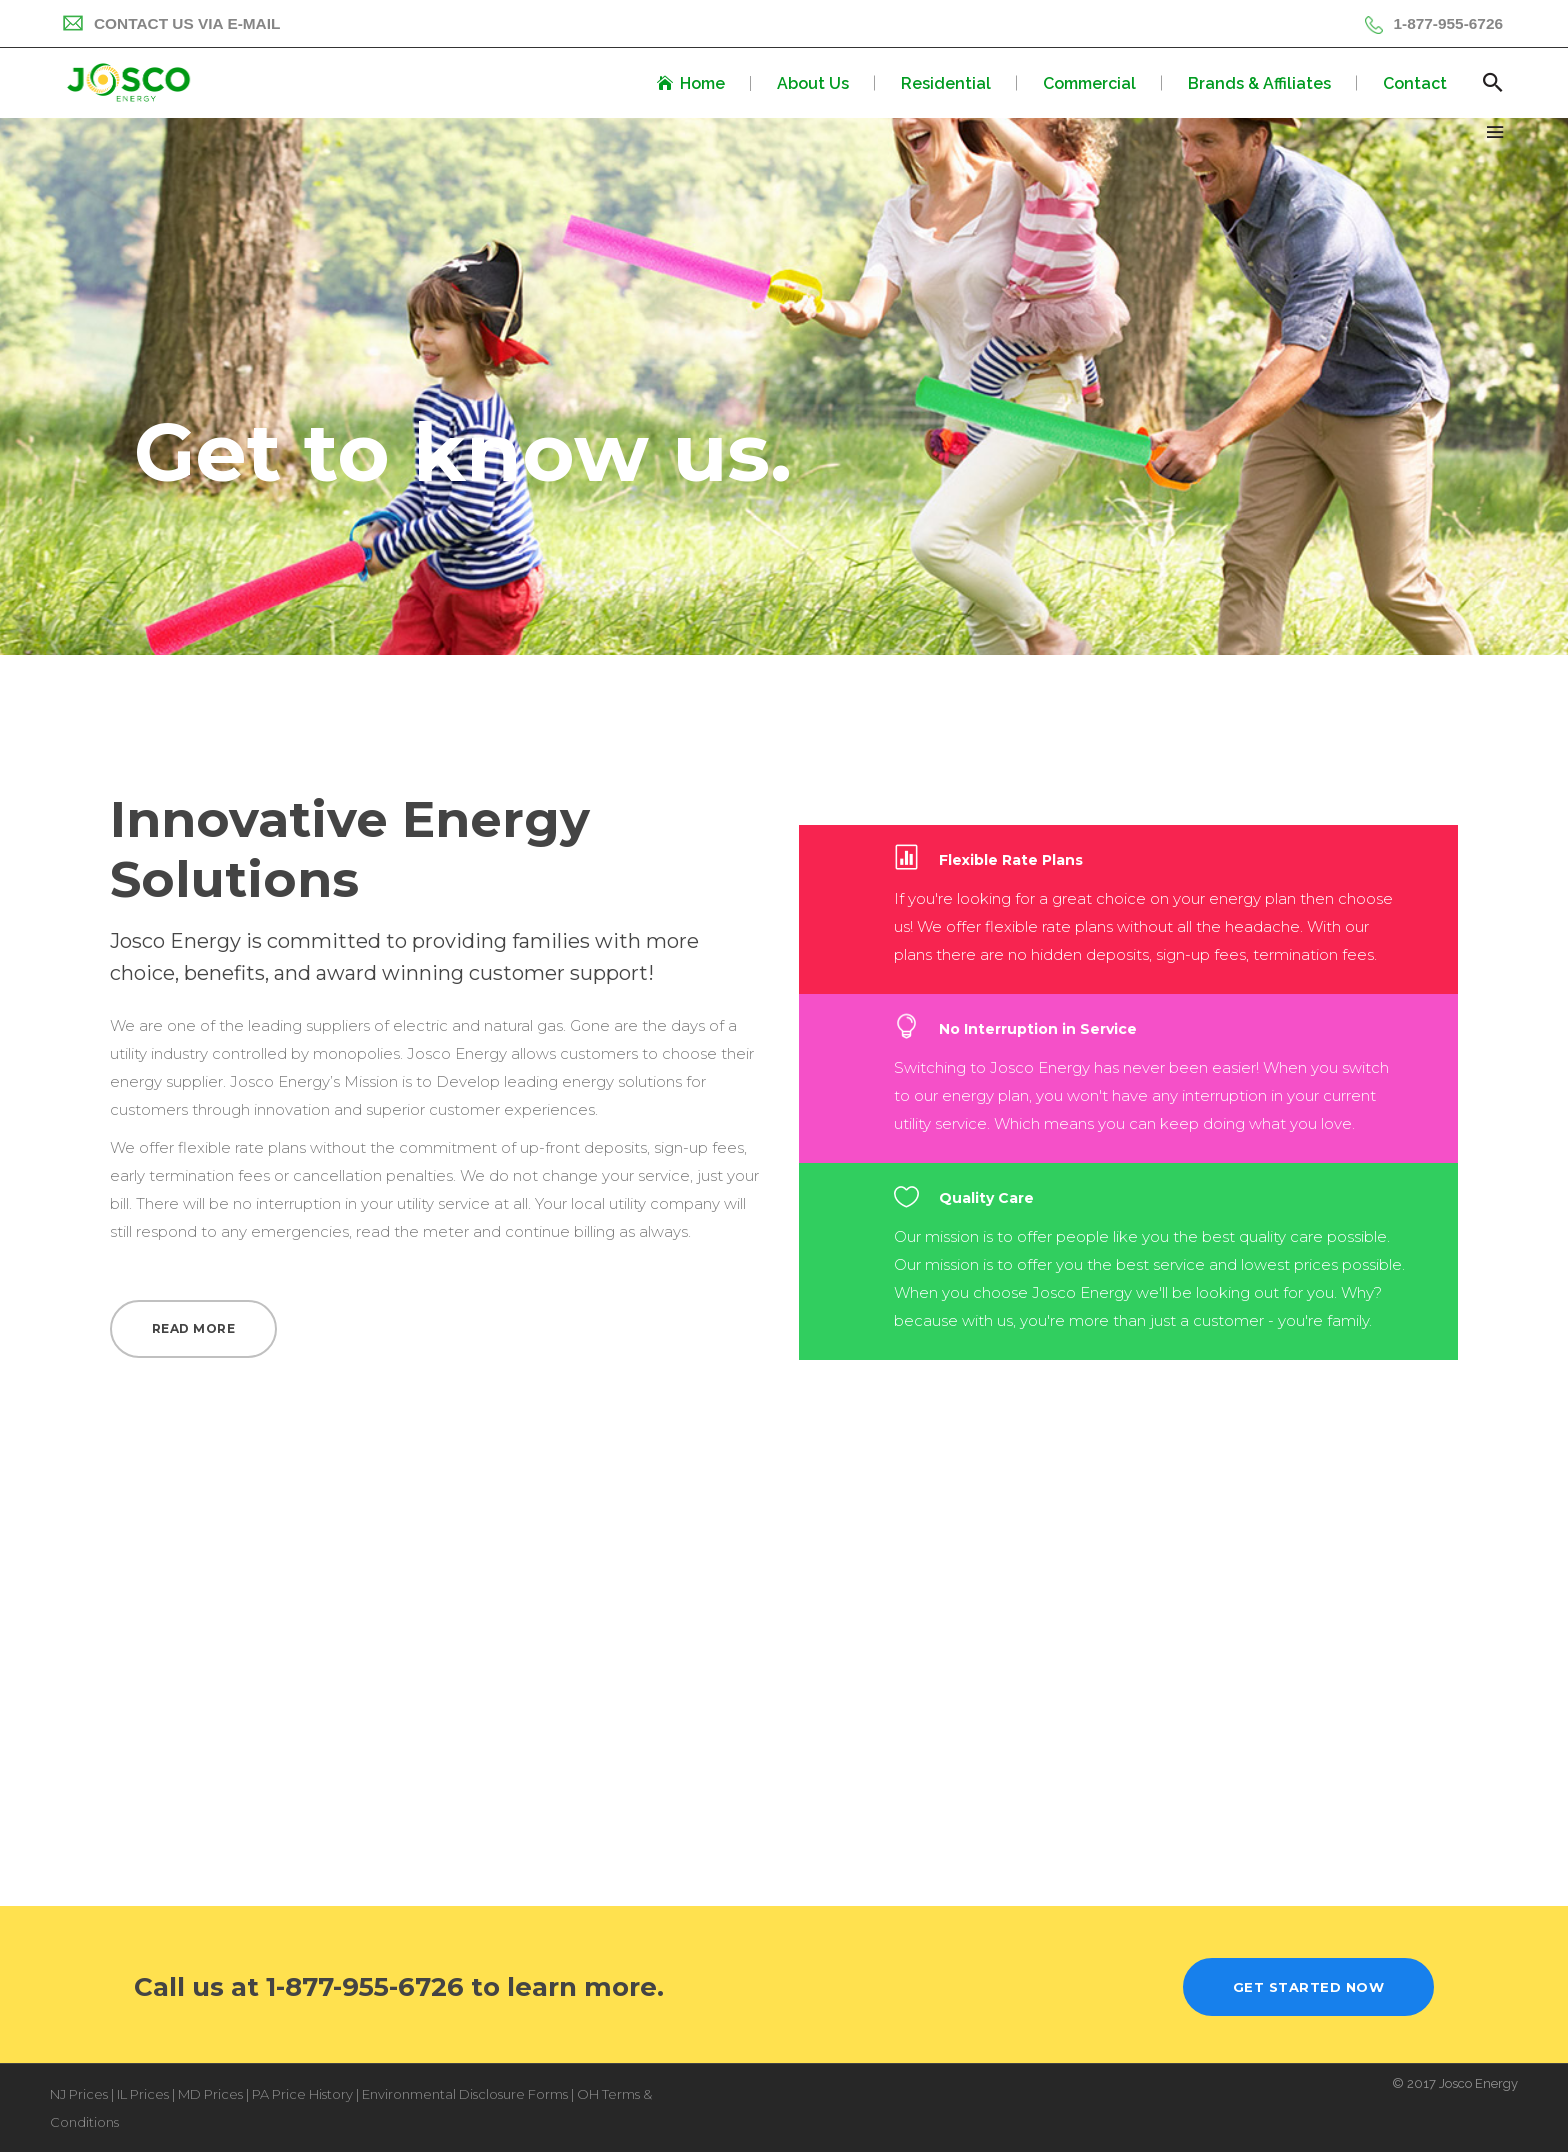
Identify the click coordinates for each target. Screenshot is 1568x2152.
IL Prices (143, 2094)
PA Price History (302, 2094)
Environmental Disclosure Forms (465, 2094)
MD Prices (210, 2094)
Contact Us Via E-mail (171, 23)
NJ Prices (79, 2094)
